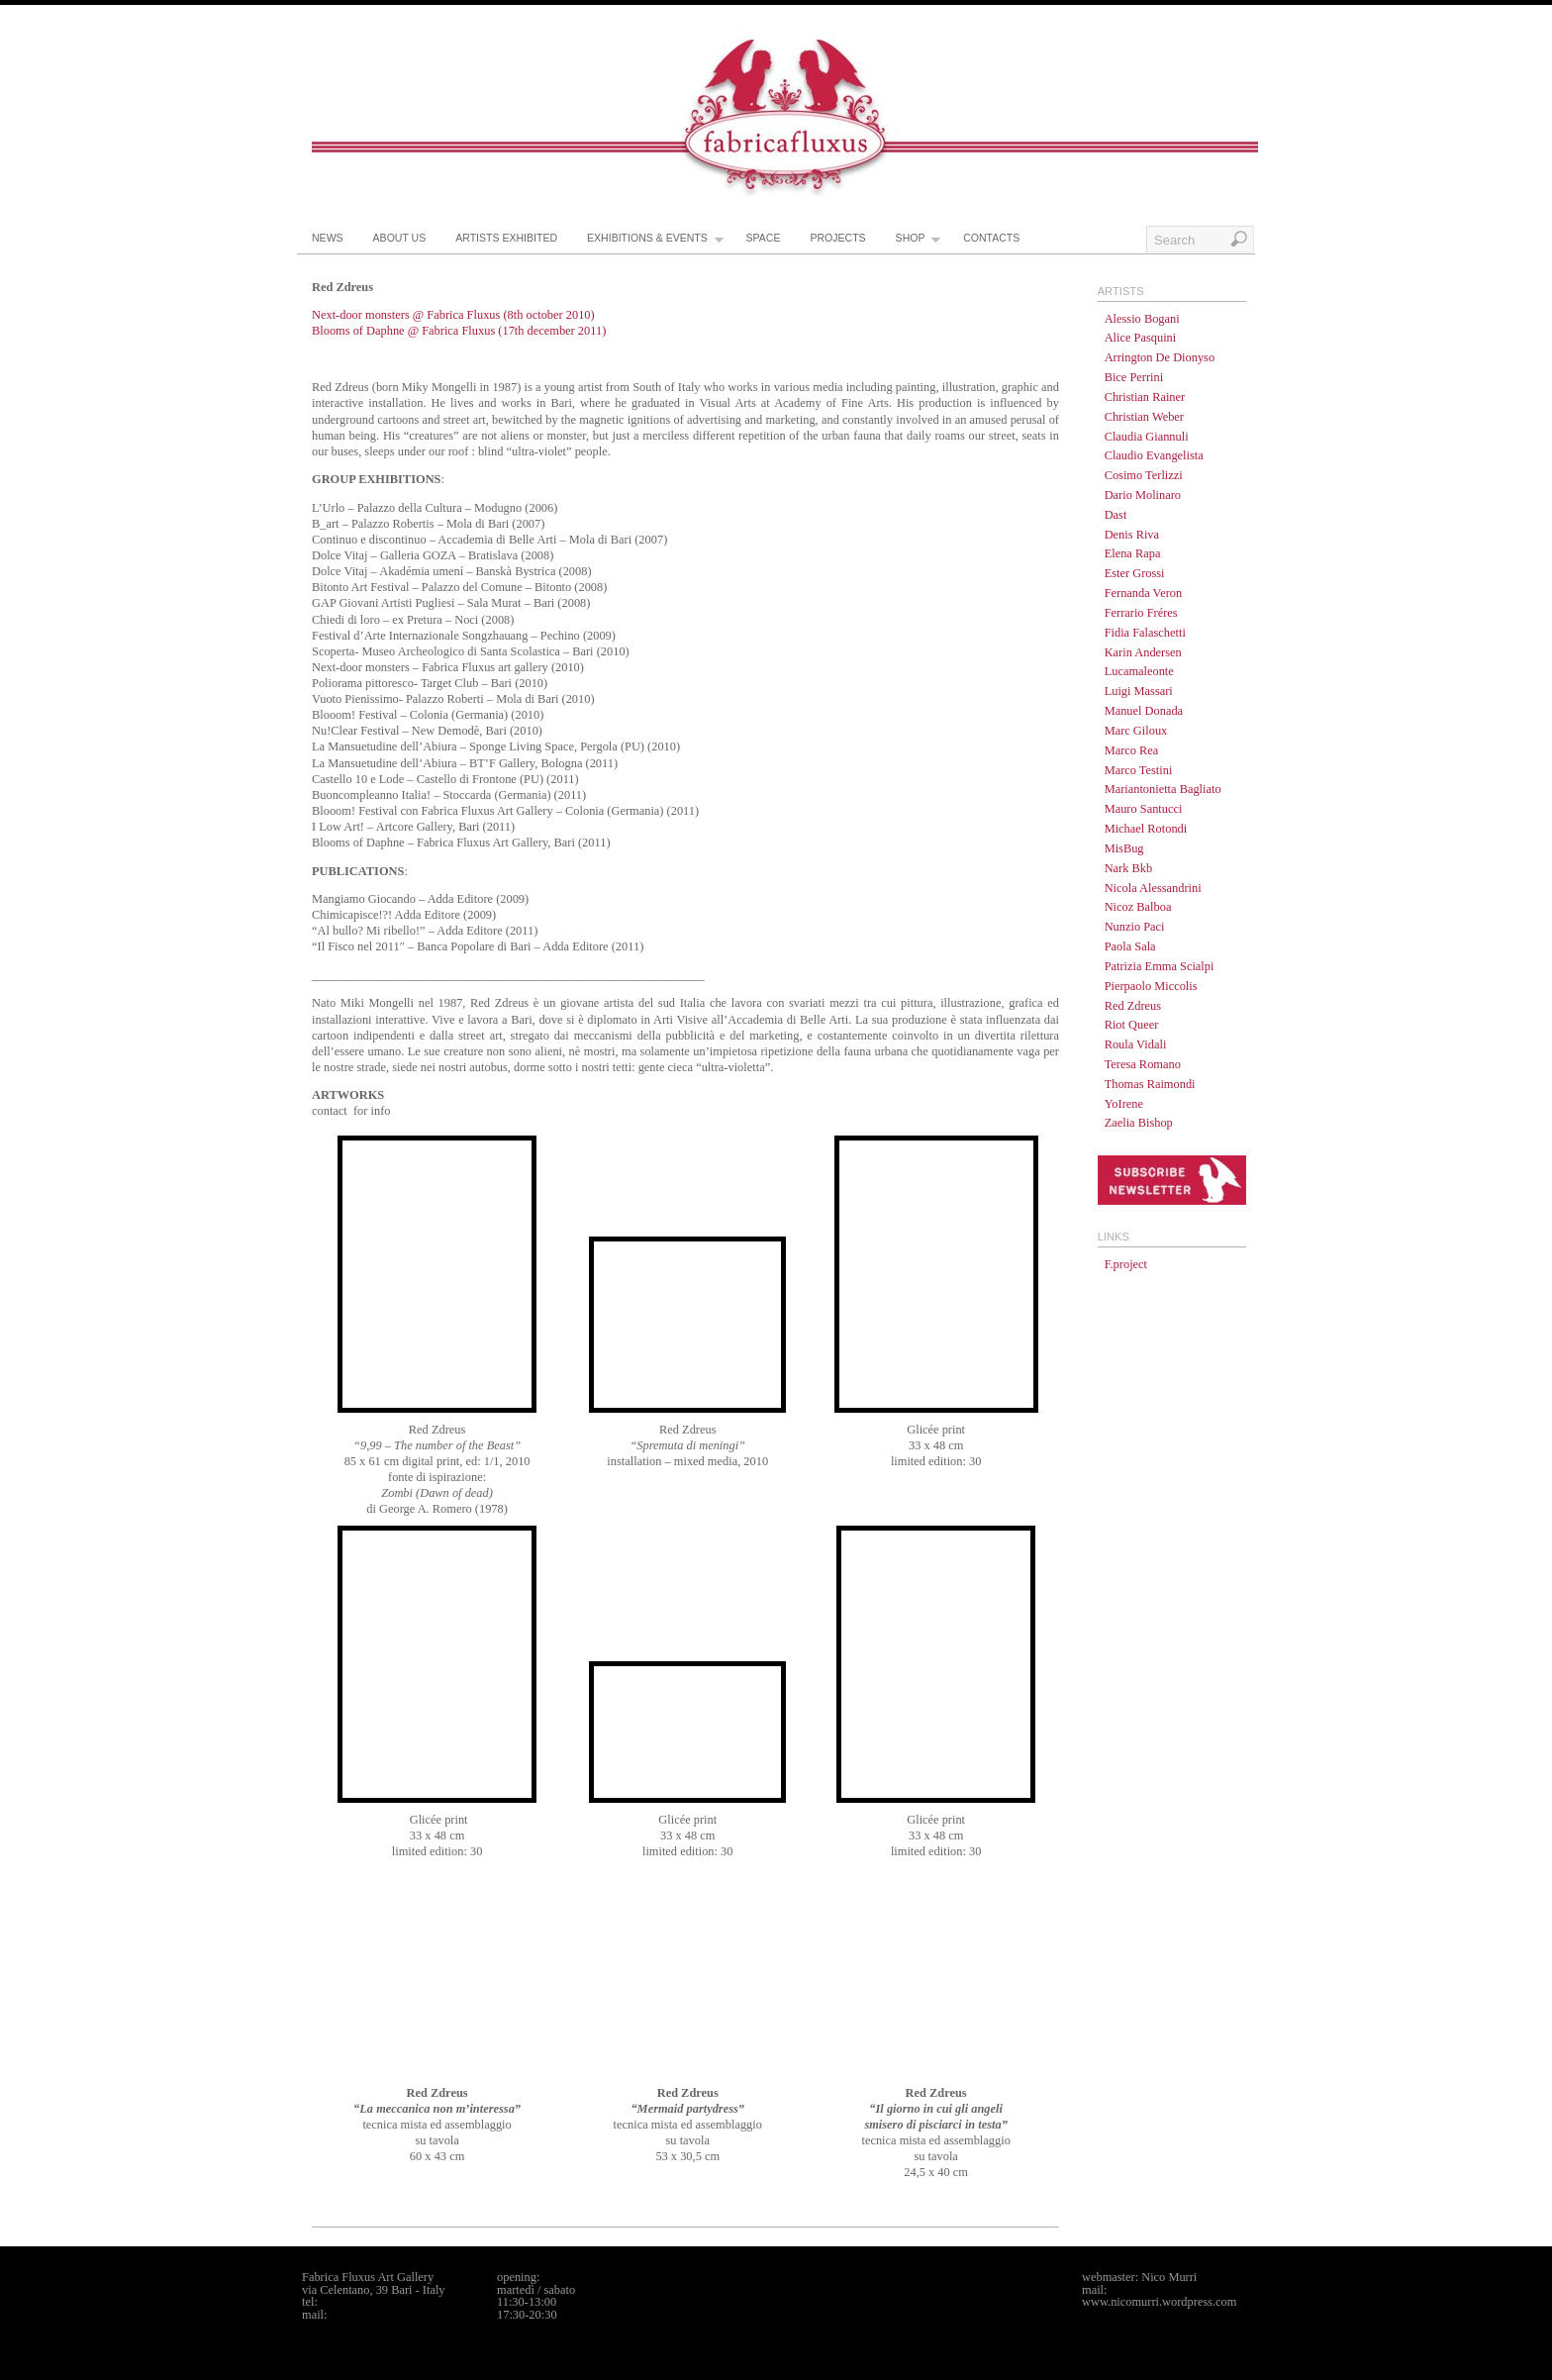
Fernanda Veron (1144, 593)
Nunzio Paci (1135, 927)
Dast (1116, 515)
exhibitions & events (655, 242)
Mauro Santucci (1144, 809)
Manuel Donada (1144, 711)
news (327, 238)
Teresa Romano (1143, 1064)
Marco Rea (1132, 750)
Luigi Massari (1139, 691)
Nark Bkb (1129, 868)
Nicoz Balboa (1138, 907)
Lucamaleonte (1139, 671)
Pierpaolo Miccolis (1151, 986)
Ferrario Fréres (1141, 613)
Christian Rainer (1145, 397)
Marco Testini (1139, 770)
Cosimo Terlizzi (1144, 475)
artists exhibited (506, 238)
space (763, 238)
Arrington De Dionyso (1160, 357)
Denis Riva (1132, 535)
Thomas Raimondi (1150, 1084)
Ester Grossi (1135, 573)
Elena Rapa (1133, 553)
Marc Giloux (1136, 731)
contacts (991, 238)
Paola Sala (1130, 946)
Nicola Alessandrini (1153, 888)
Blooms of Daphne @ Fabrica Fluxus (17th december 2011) (459, 331)
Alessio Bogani (1142, 319)
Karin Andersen (1143, 652)
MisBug (1124, 848)
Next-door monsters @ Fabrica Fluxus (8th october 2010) (453, 315)
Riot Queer (1132, 1025)
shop (918, 242)
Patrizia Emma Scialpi (1159, 966)
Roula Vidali (1136, 1044)
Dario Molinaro (1143, 495)
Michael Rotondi (1146, 829)
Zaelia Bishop (1139, 1123)
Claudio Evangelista (1154, 455)
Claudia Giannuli (1147, 437)
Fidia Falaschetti (1145, 633)
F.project (1126, 1264)
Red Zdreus (1133, 1006)
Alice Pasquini (1141, 338)
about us (400, 238)
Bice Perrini (1134, 377)
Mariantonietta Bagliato (1163, 789)
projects (837, 238)
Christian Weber (1144, 417)
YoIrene (1124, 1104)
